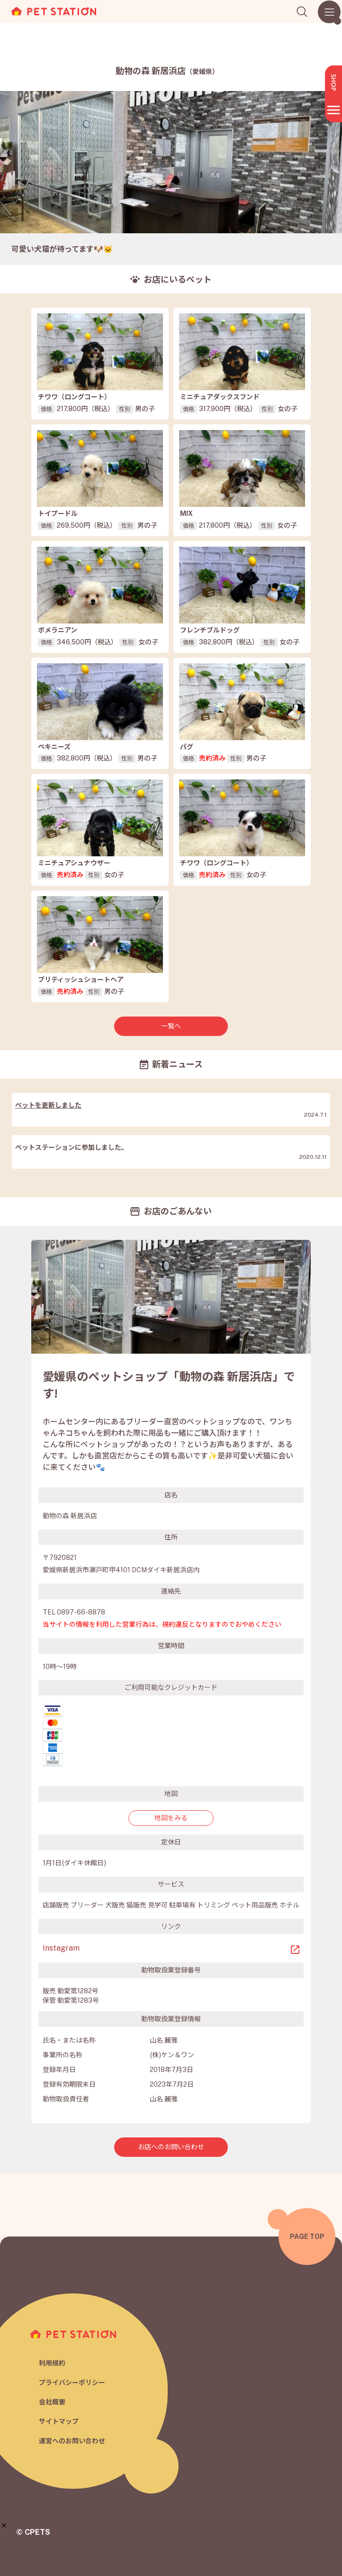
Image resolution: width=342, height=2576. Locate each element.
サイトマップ (59, 2421)
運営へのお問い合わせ (72, 2441)
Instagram (61, 1948)
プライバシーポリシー (72, 2382)
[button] (4, 2525)
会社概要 (52, 2402)
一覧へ (171, 1026)
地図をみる (171, 1818)
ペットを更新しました (48, 1105)
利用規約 (52, 2363)
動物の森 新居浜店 (167, 71)
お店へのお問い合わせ (171, 2147)
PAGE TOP (307, 2236)
